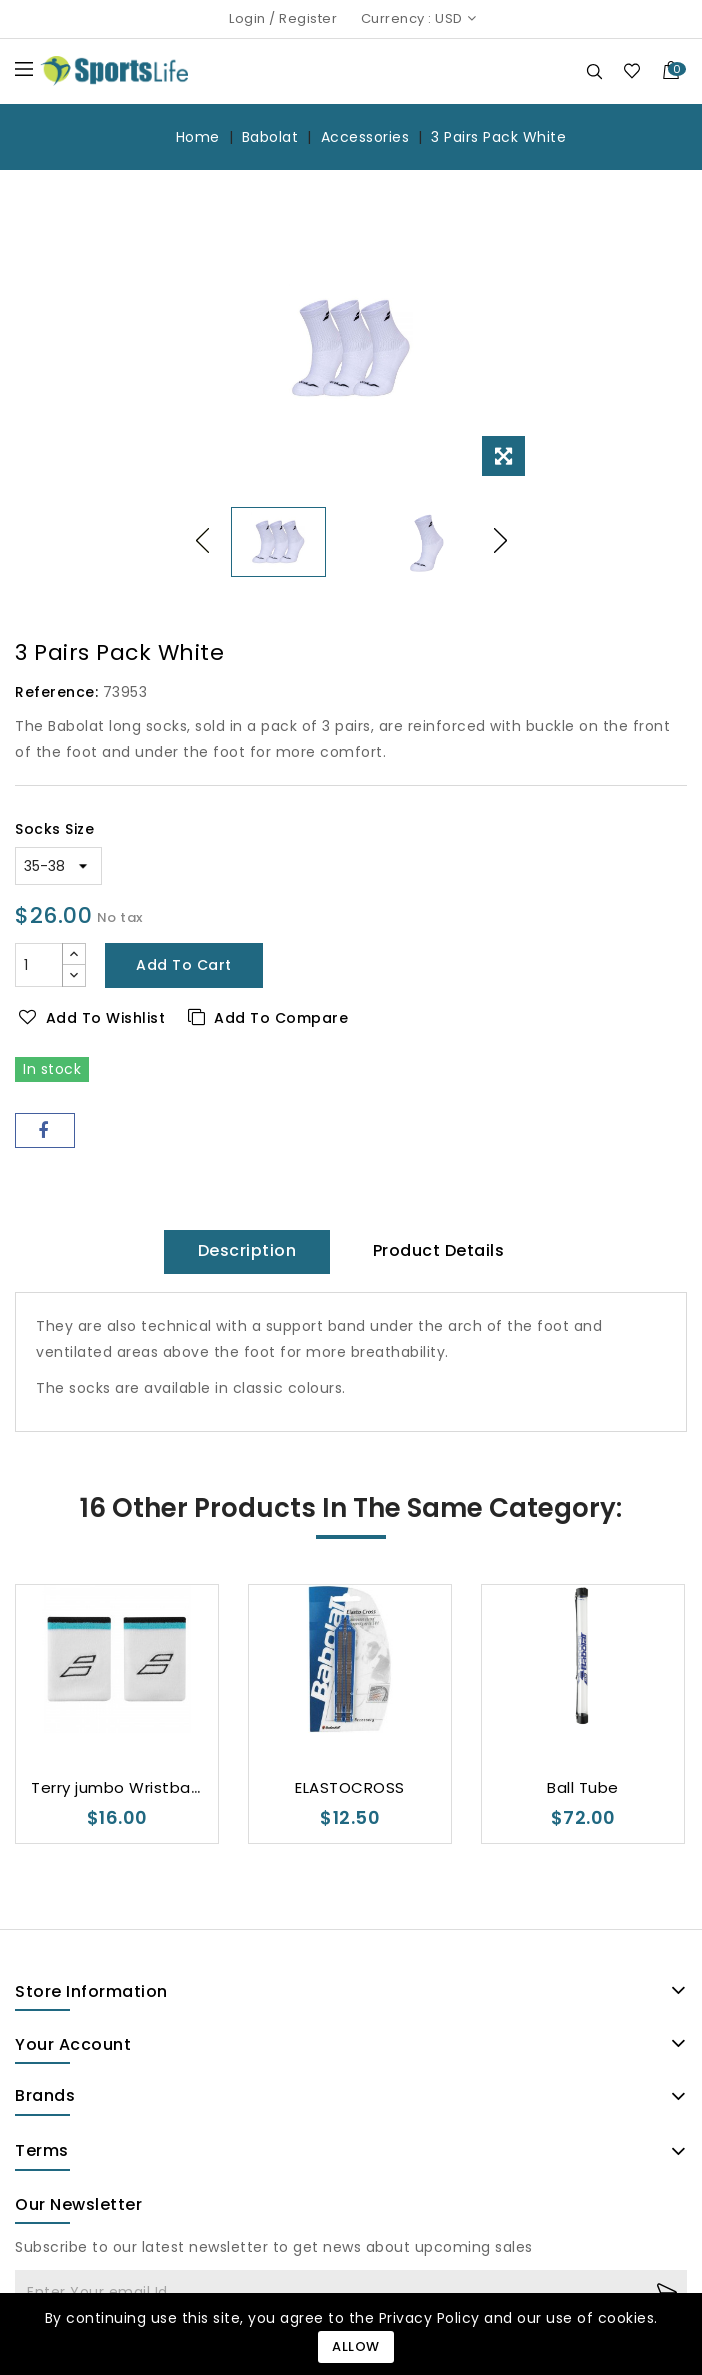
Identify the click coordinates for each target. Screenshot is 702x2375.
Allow (356, 2346)
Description (247, 1250)
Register (308, 18)
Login (247, 18)
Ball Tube (583, 1787)
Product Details (439, 1250)
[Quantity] (39, 965)
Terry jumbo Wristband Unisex (148, 1787)
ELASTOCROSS (350, 1787)
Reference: (56, 692)
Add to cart (184, 965)
